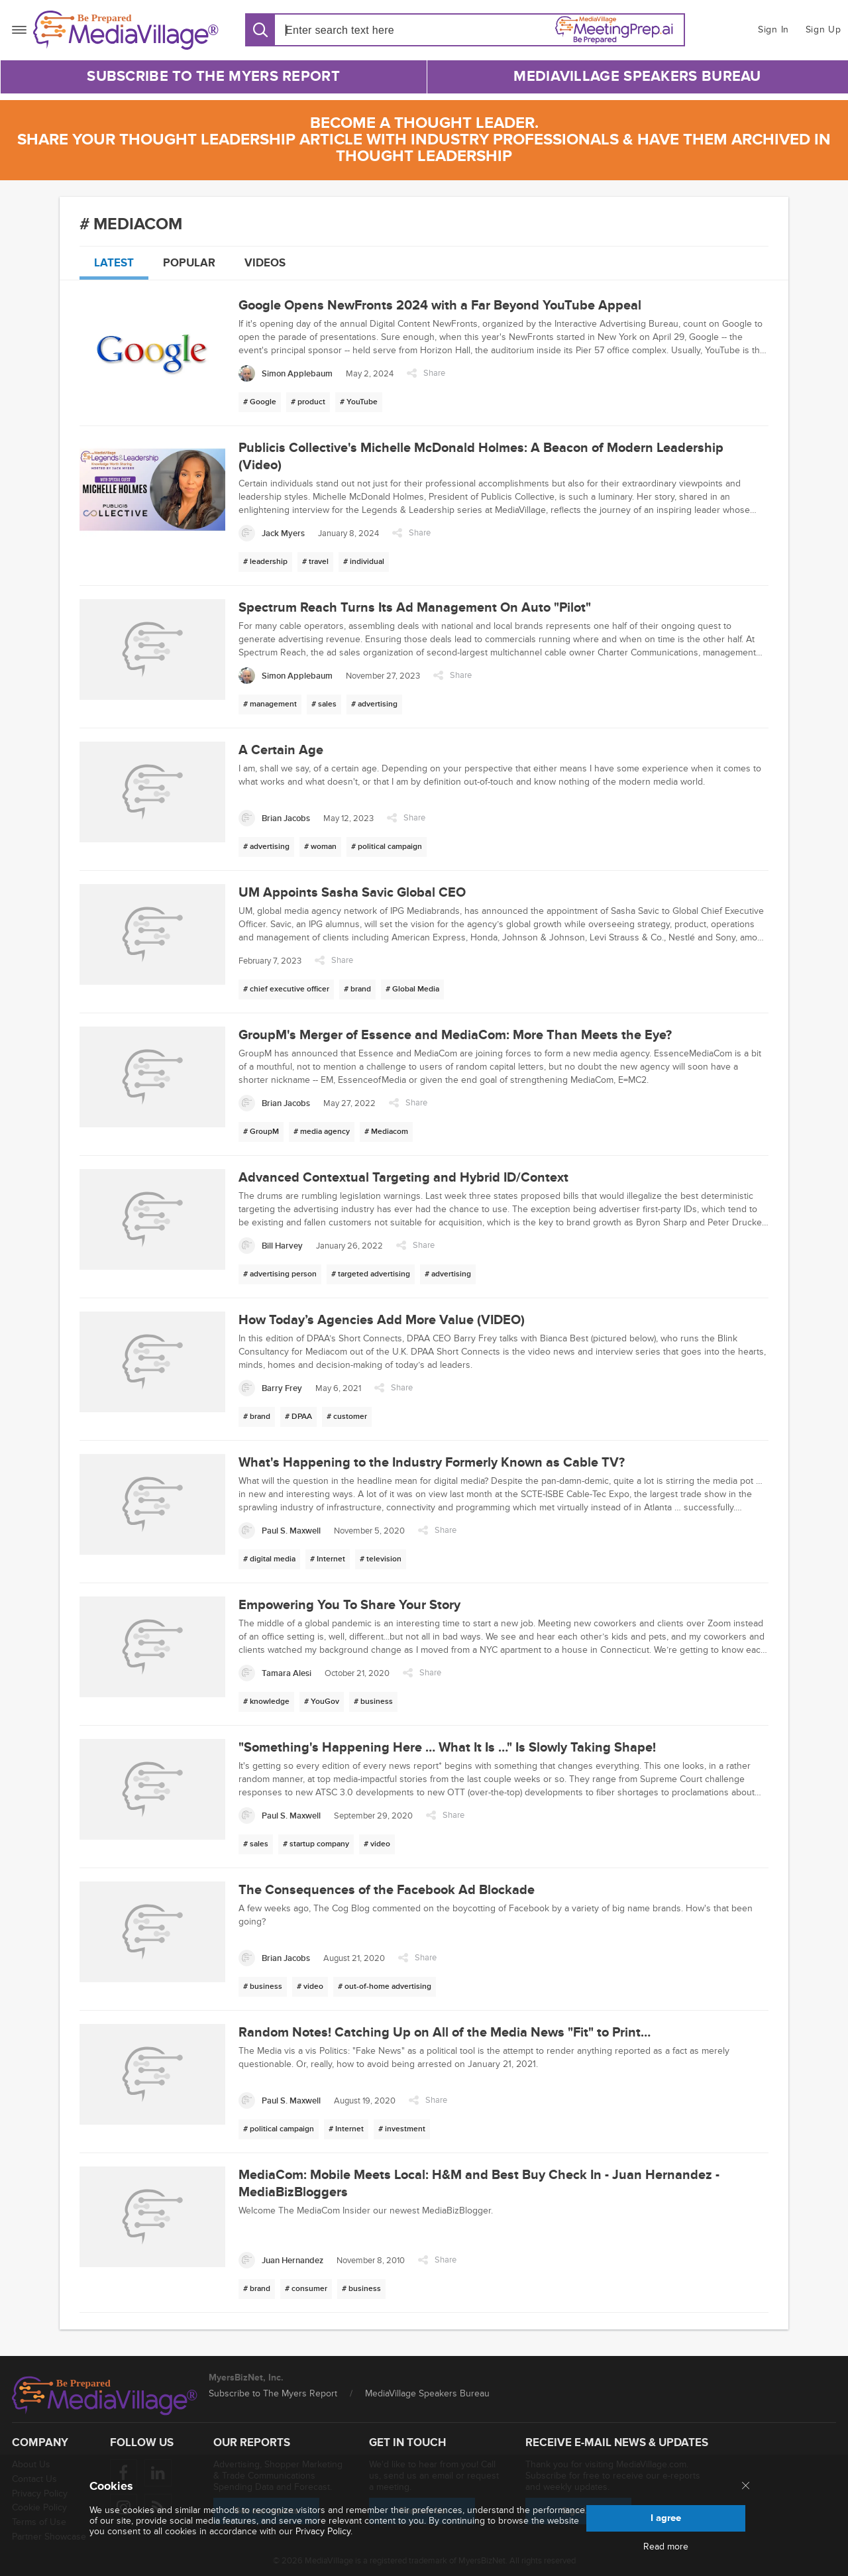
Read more (665, 2547)
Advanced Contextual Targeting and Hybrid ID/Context (403, 1178)
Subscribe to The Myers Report (213, 76)
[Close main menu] (746, 2486)
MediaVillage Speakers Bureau (637, 76)
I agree (666, 2518)
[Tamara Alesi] (274, 1673)
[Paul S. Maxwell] (279, 1530)
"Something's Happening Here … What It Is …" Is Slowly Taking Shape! (447, 1748)
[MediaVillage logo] (104, 2395)
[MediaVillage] (126, 30)
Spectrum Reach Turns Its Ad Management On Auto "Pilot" (414, 608)
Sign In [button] (773, 29)
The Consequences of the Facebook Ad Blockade (386, 1890)
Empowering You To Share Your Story (349, 1605)
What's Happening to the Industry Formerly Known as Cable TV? (431, 1463)
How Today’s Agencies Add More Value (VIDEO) (381, 1320)
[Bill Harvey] (270, 1245)
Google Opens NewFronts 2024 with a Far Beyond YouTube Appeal (439, 305)
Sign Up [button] (823, 29)
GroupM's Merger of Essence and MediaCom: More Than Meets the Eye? (455, 1035)
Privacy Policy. (323, 2531)
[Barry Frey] (270, 1388)
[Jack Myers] (271, 533)
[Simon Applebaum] (285, 373)
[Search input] (361, 30)
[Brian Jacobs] (274, 818)
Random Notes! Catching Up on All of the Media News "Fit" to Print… (444, 2033)
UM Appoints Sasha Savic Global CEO (352, 893)
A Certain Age (280, 750)
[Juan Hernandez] (280, 2260)
